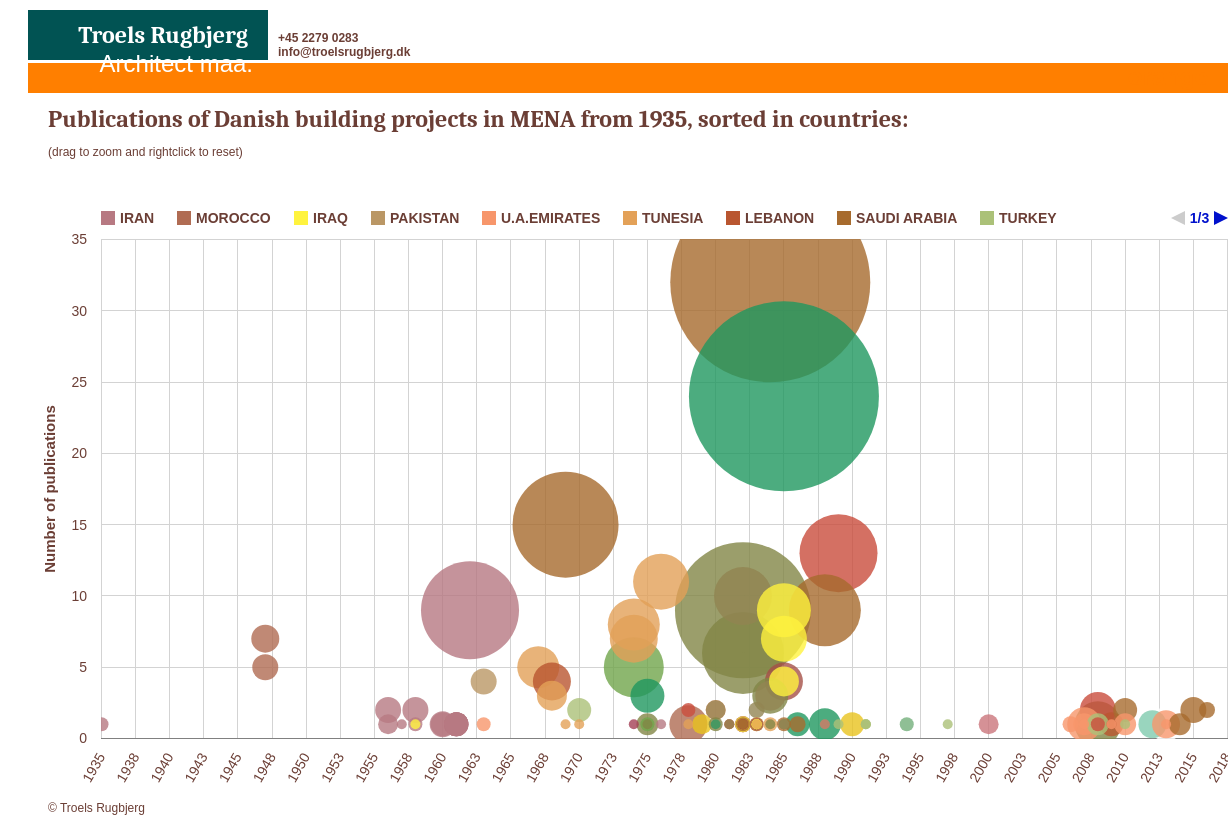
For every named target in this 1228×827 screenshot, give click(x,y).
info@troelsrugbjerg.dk (344, 52)
